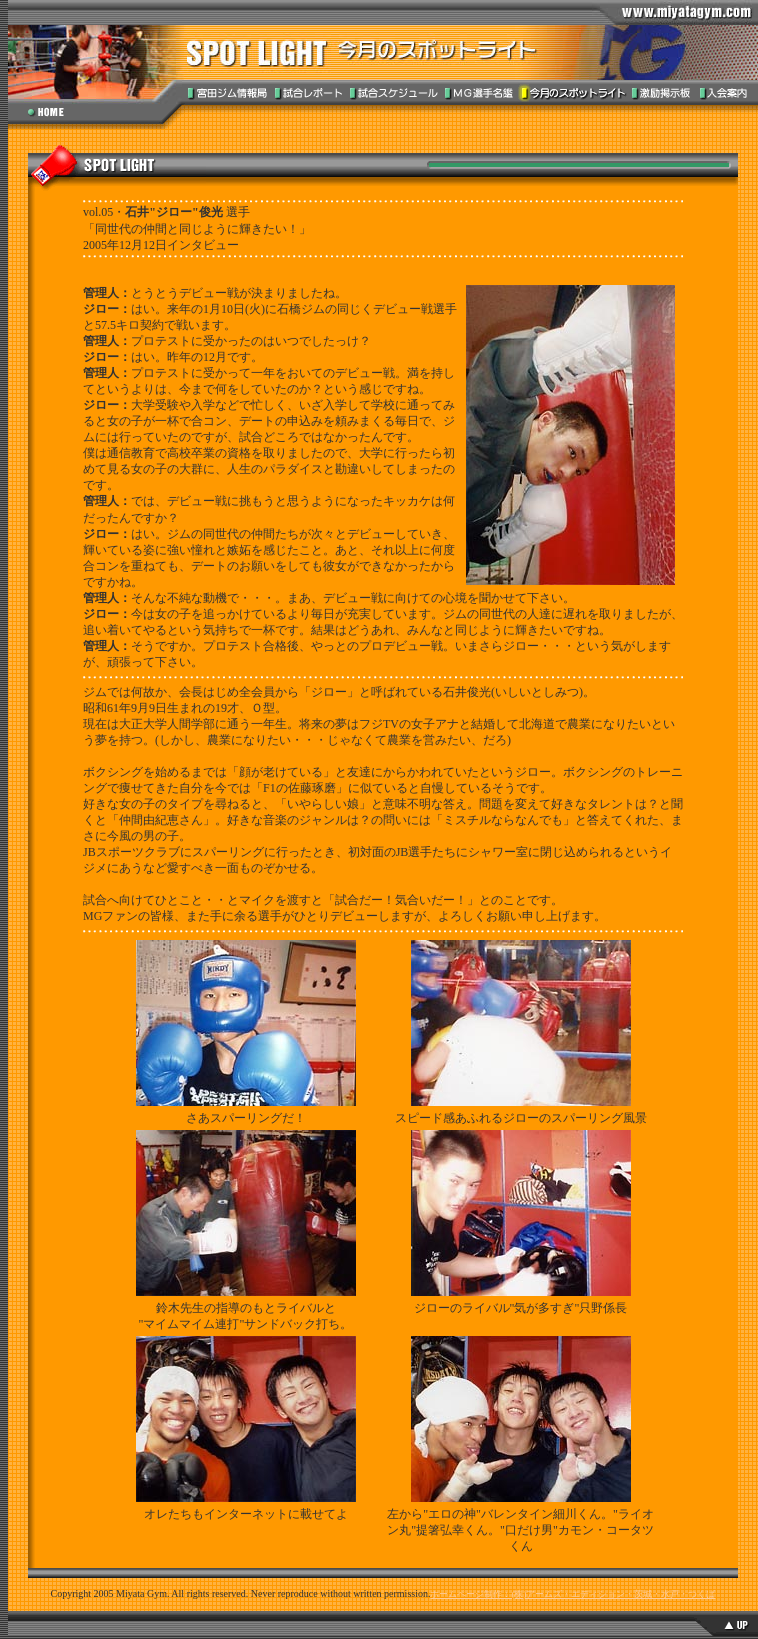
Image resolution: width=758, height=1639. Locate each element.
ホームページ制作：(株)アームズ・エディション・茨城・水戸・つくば (572, 1594)
